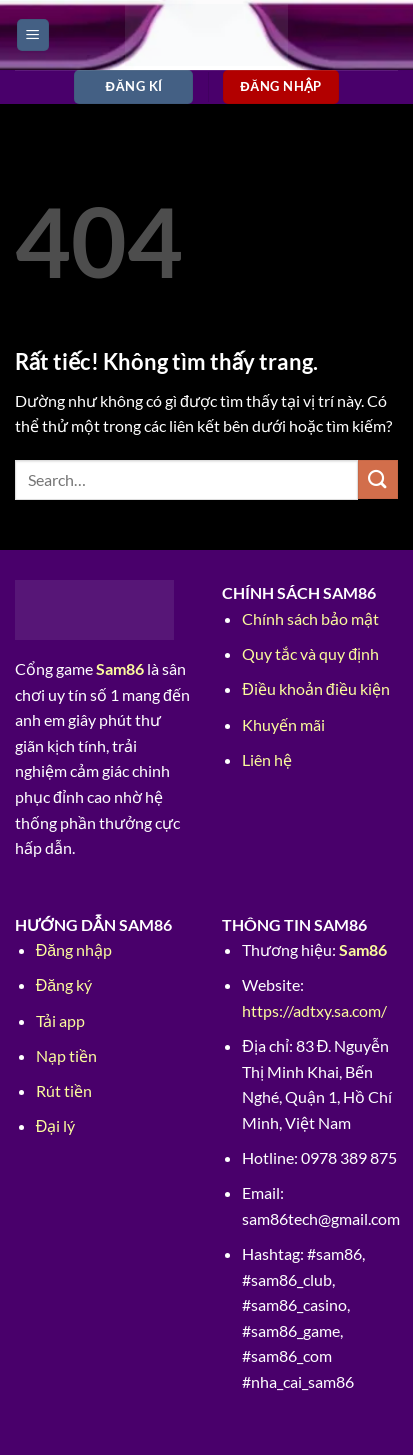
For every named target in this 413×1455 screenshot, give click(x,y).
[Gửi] (378, 479)
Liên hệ (267, 759)
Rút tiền (64, 1090)
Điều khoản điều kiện (315, 688)
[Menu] (33, 35)
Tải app (60, 1020)
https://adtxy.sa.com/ (314, 1010)
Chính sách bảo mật (310, 618)
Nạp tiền (66, 1055)
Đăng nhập (74, 949)
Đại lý (56, 1125)
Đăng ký (64, 984)
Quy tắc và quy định (310, 653)
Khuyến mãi (283, 724)
